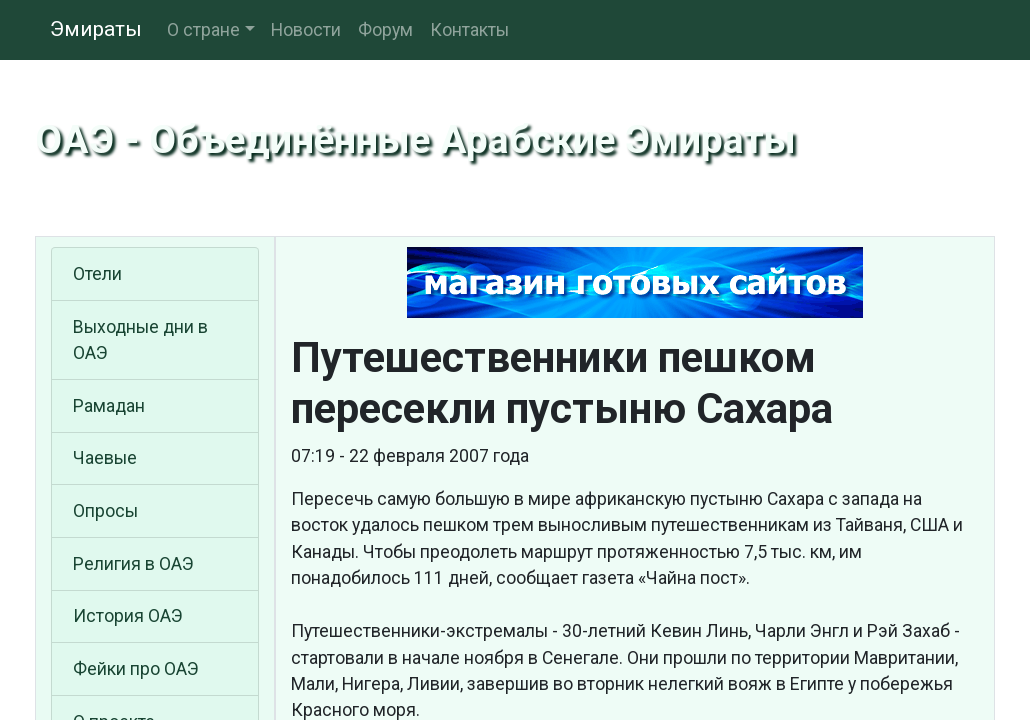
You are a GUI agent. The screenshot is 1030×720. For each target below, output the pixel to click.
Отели (97, 274)
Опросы (105, 511)
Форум (385, 30)
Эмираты (96, 29)
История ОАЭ (128, 616)
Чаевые (105, 458)
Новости (306, 30)
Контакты (469, 30)
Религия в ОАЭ (133, 564)
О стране (203, 30)
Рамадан (109, 406)
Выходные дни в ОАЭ (140, 340)
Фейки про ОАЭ (136, 669)
